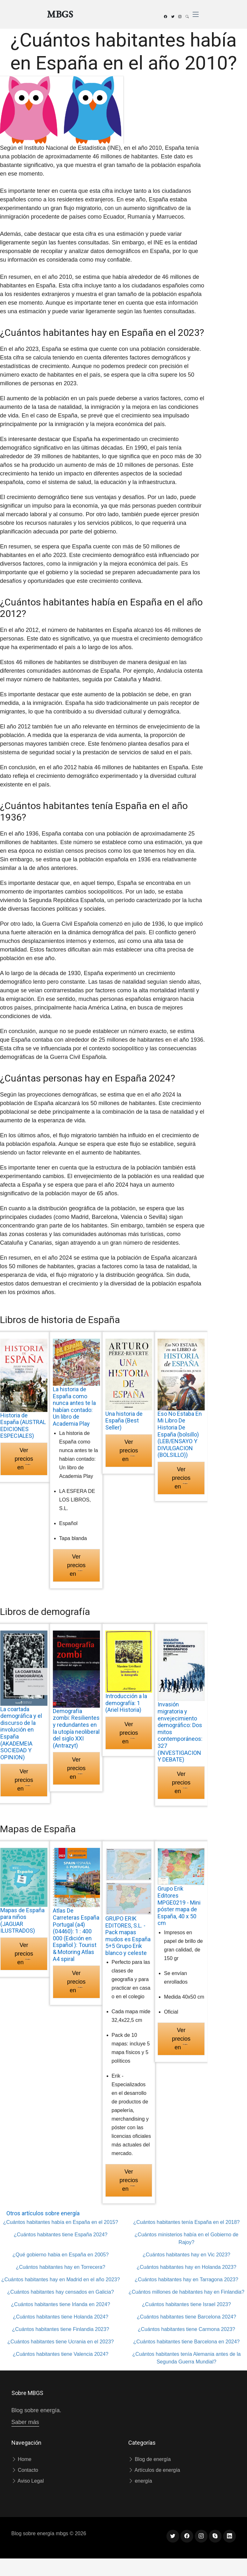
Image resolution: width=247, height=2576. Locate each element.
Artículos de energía (154, 2470)
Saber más (25, 2422)
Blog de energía (149, 2459)
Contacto (24, 2470)
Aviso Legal (27, 2481)
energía (140, 2481)
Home (21, 2459)
